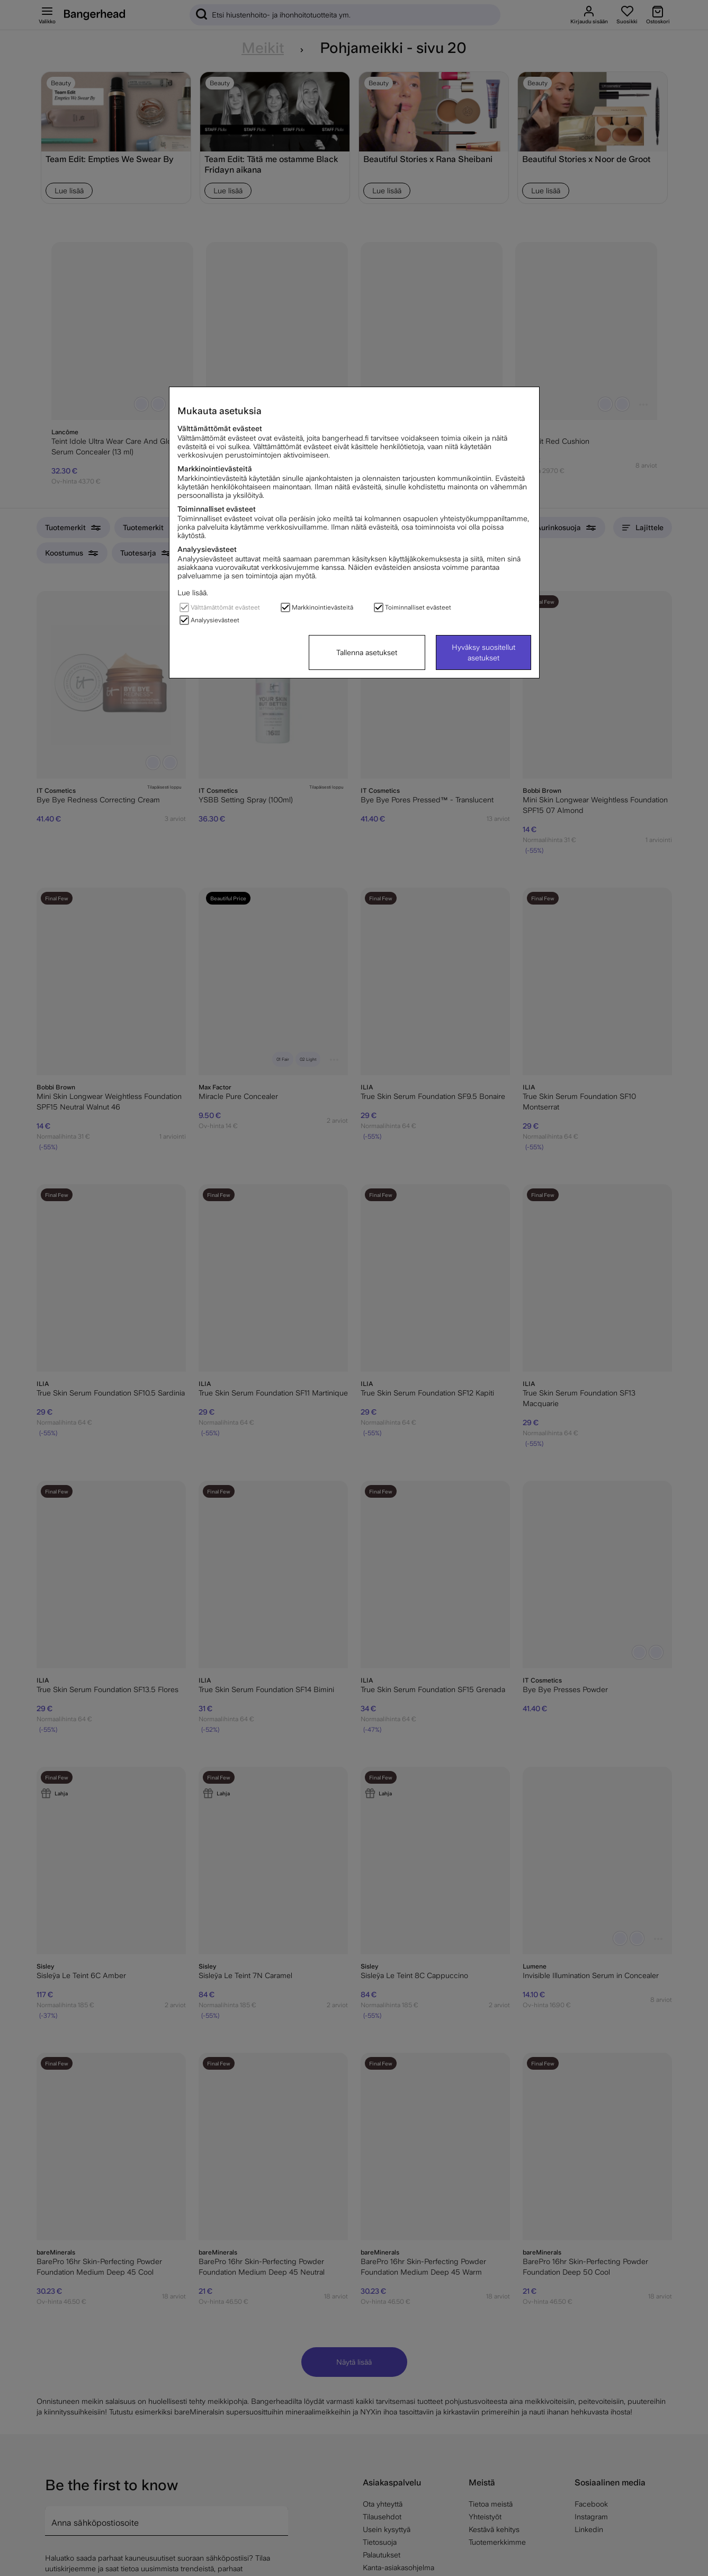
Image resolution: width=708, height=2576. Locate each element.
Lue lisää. (192, 592)
